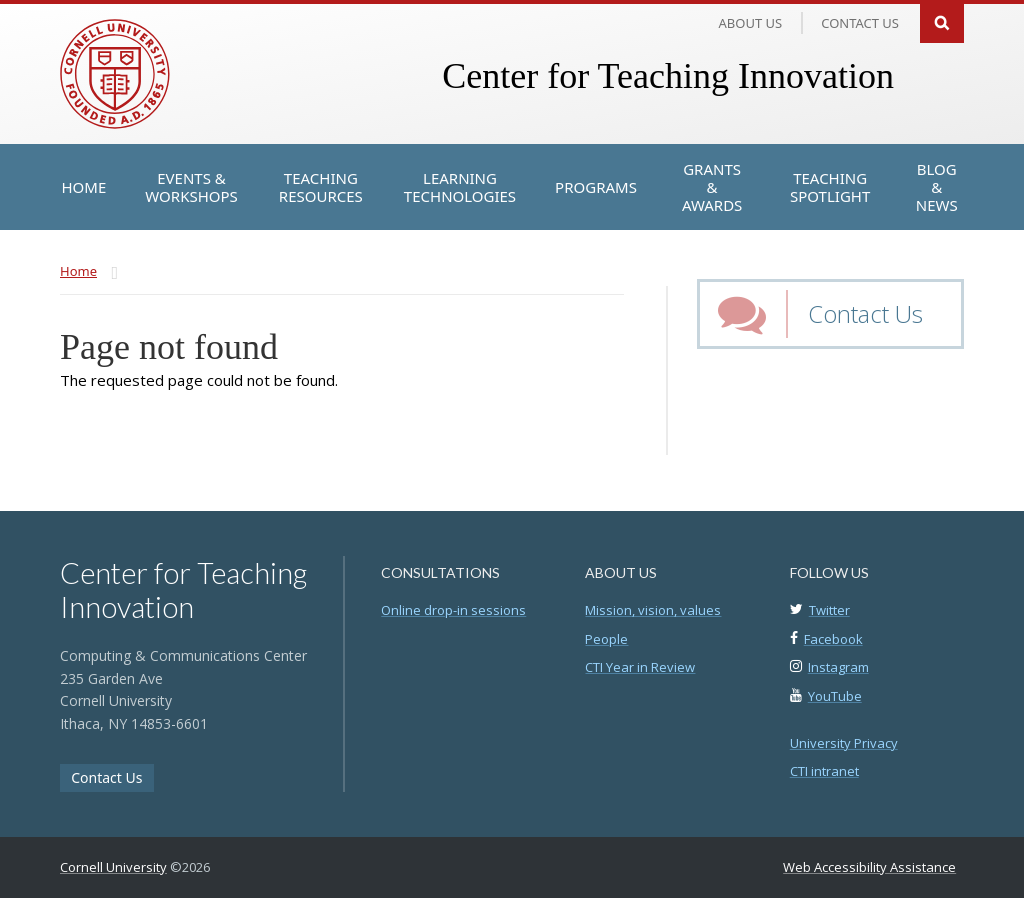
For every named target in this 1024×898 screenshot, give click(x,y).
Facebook (833, 639)
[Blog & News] (936, 187)
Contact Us (865, 313)
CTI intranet (824, 771)
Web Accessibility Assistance (869, 867)
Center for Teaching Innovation (668, 76)
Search (942, 21)
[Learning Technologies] (460, 187)
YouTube (835, 696)
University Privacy (844, 743)
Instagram (838, 667)
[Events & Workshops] (191, 187)
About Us (751, 23)
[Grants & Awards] (712, 187)
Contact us (860, 23)
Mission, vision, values (653, 610)
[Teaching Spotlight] (830, 187)
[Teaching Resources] (321, 187)
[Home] (84, 187)
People (606, 639)
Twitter (829, 610)
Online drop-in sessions (453, 610)
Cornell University (113, 867)
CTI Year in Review (640, 667)
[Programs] (596, 187)
